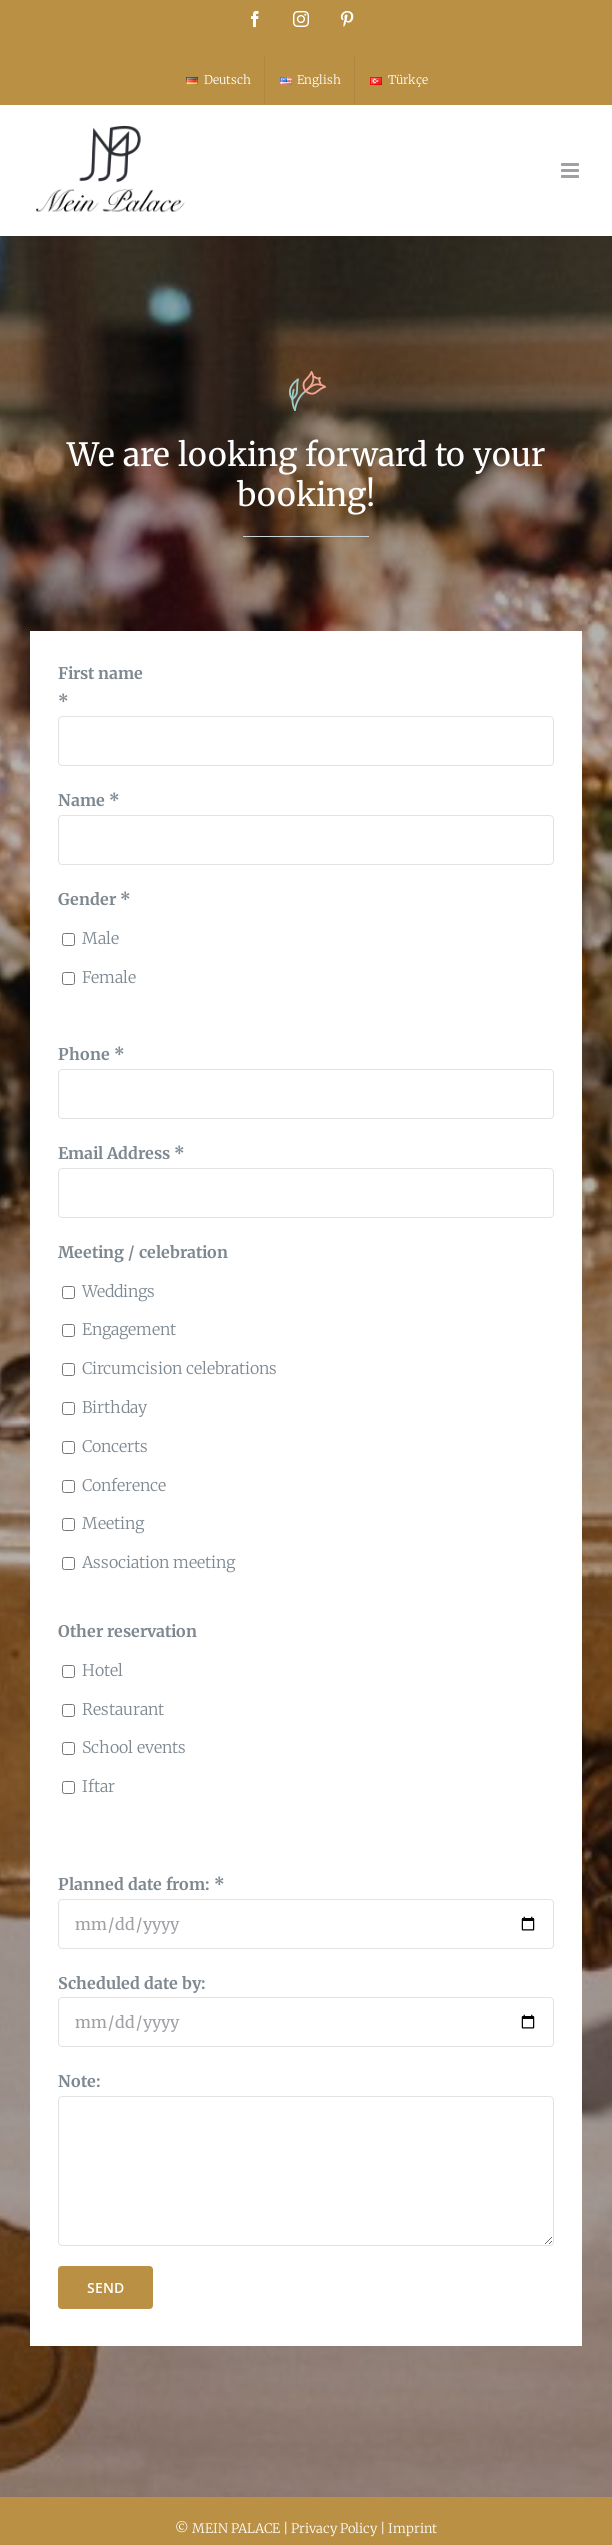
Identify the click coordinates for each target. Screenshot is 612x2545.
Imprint (412, 2528)
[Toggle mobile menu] (571, 170)
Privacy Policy (334, 2528)
